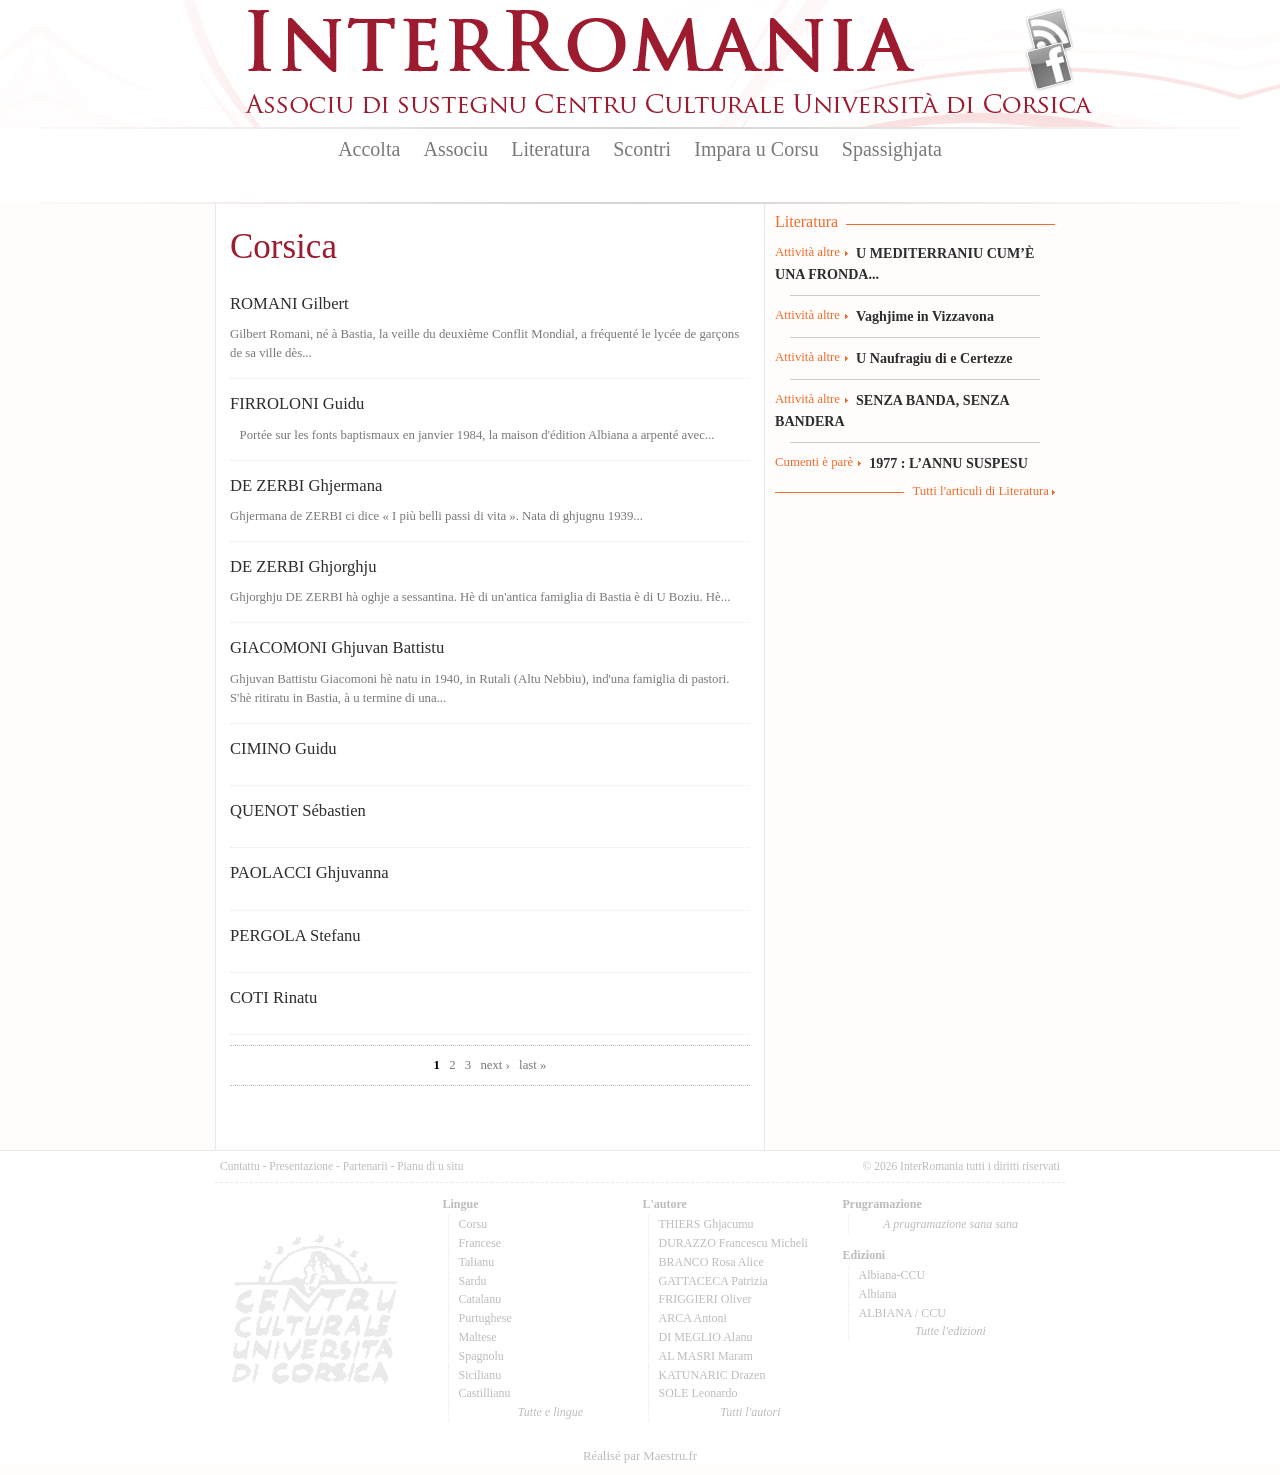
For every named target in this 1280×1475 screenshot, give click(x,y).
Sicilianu (480, 1375)
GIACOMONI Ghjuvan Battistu (337, 647)
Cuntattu (240, 1166)
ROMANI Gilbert (289, 303)
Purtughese (485, 1318)
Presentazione (301, 1166)
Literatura (550, 149)
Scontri (642, 149)
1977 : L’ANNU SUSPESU (948, 463)
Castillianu (485, 1393)
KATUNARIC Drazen (712, 1375)
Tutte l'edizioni (950, 1331)
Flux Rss (1049, 33)
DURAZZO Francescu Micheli (733, 1243)
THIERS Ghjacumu (706, 1224)
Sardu (473, 1281)
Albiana (878, 1294)
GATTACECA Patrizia (713, 1281)
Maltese (478, 1337)
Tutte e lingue (550, 1412)
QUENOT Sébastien (298, 810)
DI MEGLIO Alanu (706, 1337)
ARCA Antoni (693, 1318)
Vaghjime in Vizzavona (925, 316)
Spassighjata (892, 149)
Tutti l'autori (750, 1412)
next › (495, 1065)
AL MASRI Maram (706, 1356)
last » (532, 1065)
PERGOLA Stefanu (295, 935)
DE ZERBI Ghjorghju (303, 566)
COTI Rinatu (273, 997)
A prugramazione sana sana (950, 1224)
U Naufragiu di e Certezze (934, 358)
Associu (456, 149)
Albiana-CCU (892, 1275)
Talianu (477, 1262)
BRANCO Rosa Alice (711, 1262)
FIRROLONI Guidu (297, 403)
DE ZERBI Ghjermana (306, 485)
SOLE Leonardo (698, 1393)
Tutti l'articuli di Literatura (980, 491)
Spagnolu (481, 1356)
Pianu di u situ (430, 1166)
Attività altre (807, 252)
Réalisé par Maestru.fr (640, 1456)
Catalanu (480, 1299)
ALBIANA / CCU (902, 1313)
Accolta (369, 149)
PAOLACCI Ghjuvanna (309, 872)
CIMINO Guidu (283, 748)
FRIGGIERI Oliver (705, 1299)
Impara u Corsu (756, 149)
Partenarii (365, 1166)
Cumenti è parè (814, 462)
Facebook (1049, 66)
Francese (480, 1243)
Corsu (473, 1224)
